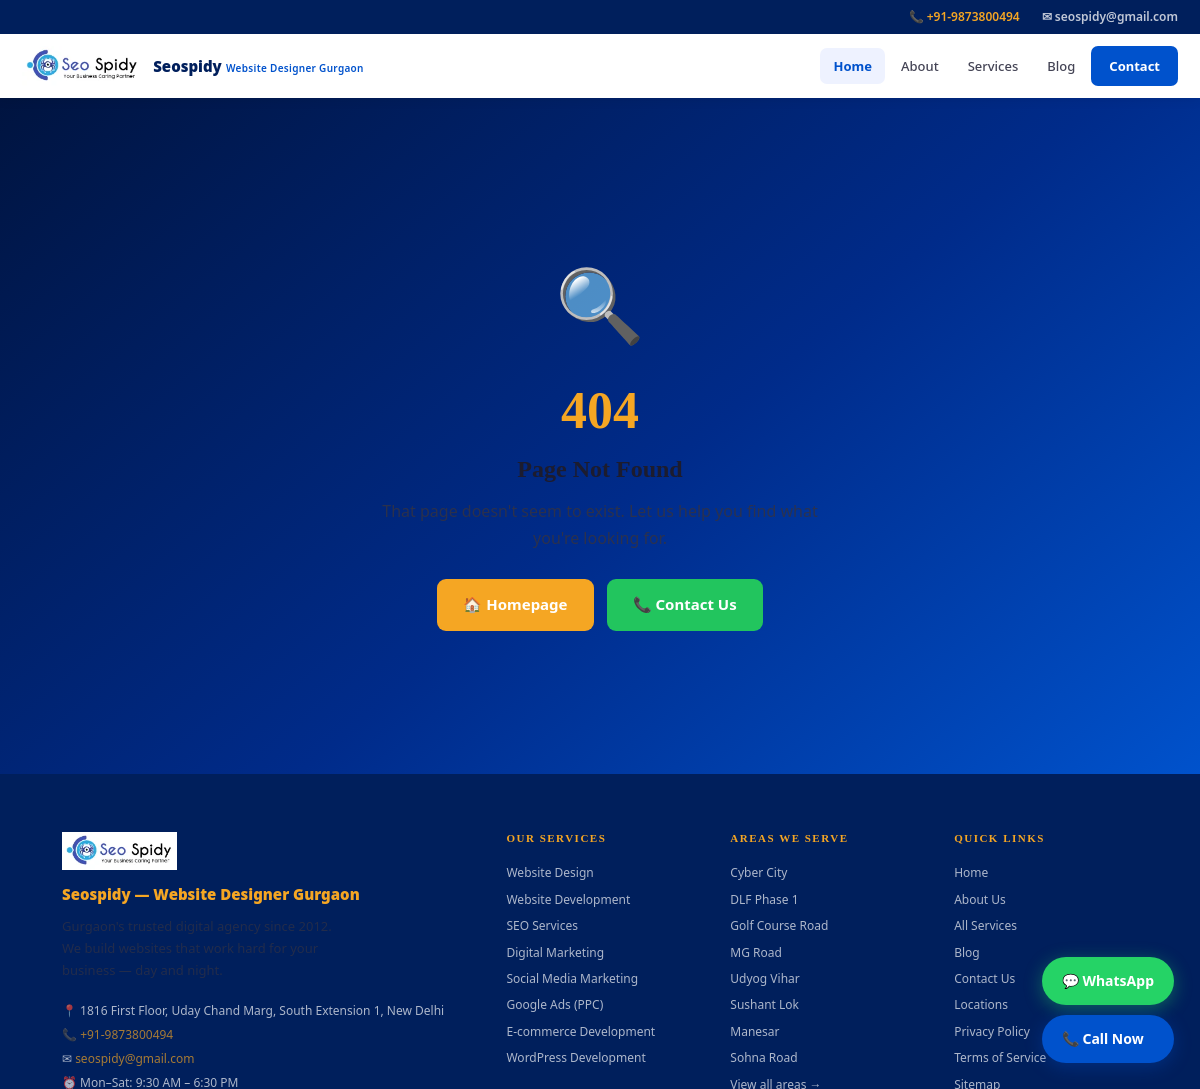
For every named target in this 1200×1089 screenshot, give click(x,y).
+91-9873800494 (126, 1034)
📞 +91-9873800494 (964, 16)
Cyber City (758, 872)
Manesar (754, 1031)
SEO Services (542, 925)
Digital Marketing (555, 952)
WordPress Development (575, 1057)
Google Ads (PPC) (554, 1004)
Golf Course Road (779, 925)
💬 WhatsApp (1108, 980)
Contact (1134, 66)
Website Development (568, 899)
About (920, 66)
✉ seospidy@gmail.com (1110, 16)
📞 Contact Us (685, 604)
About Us (980, 899)
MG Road (756, 952)
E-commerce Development (580, 1031)
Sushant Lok (764, 1004)
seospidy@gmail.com (134, 1058)
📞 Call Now (1103, 1038)
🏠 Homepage (515, 604)
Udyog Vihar (764, 978)
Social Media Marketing (572, 978)
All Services (985, 925)
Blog (1061, 66)
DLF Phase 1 (764, 899)
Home (852, 66)
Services (993, 66)
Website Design (549, 872)
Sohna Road (763, 1057)
